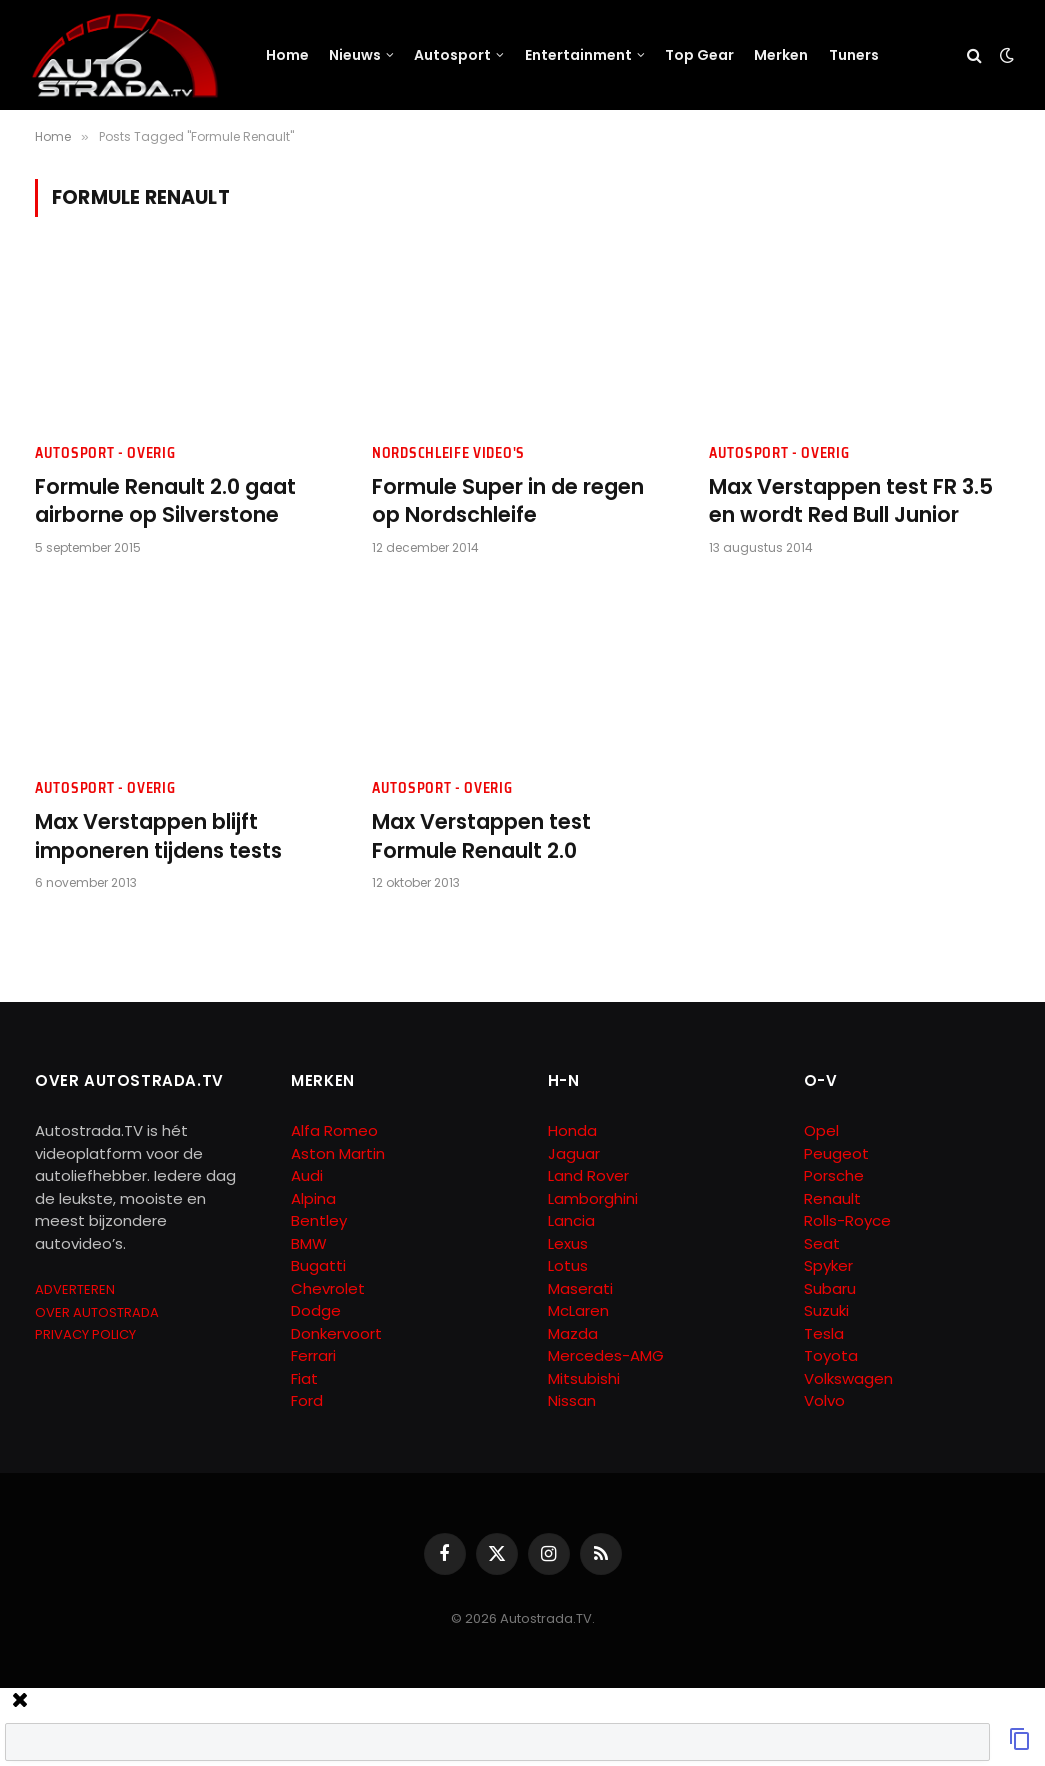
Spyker (828, 1265)
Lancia (571, 1220)
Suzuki (826, 1310)
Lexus (568, 1243)
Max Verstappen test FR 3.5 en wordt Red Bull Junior (851, 501)
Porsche (834, 1175)
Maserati (580, 1288)
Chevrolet (328, 1288)
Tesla (824, 1333)
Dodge (316, 1310)
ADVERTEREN (75, 1289)
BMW (309, 1243)
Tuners (854, 55)
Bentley (319, 1220)
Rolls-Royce (847, 1220)
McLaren (578, 1310)
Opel (821, 1130)
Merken (781, 55)
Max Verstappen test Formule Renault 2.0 (481, 836)
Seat (822, 1243)
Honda (572, 1130)
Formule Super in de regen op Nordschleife (508, 501)
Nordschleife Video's (448, 453)
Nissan (572, 1400)
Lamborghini (593, 1198)
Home (287, 55)
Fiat (304, 1378)
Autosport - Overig (105, 453)
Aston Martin (338, 1153)
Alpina (313, 1198)
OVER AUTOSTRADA (97, 1312)
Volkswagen (848, 1378)
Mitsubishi (584, 1378)
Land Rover (588, 1175)
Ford (307, 1400)
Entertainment (578, 55)
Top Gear (699, 55)
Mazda (573, 1333)
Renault (832, 1198)
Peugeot (836, 1153)
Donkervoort (336, 1333)
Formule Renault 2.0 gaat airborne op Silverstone (165, 501)
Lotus (568, 1265)
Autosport (452, 55)
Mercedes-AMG (606, 1355)
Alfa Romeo (336, 1130)
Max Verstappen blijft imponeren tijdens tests (158, 836)
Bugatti (318, 1265)
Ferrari (313, 1355)
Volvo (824, 1400)
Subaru (830, 1288)
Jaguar (574, 1153)
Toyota (831, 1355)
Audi (307, 1175)
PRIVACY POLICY (85, 1334)
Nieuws (355, 55)
